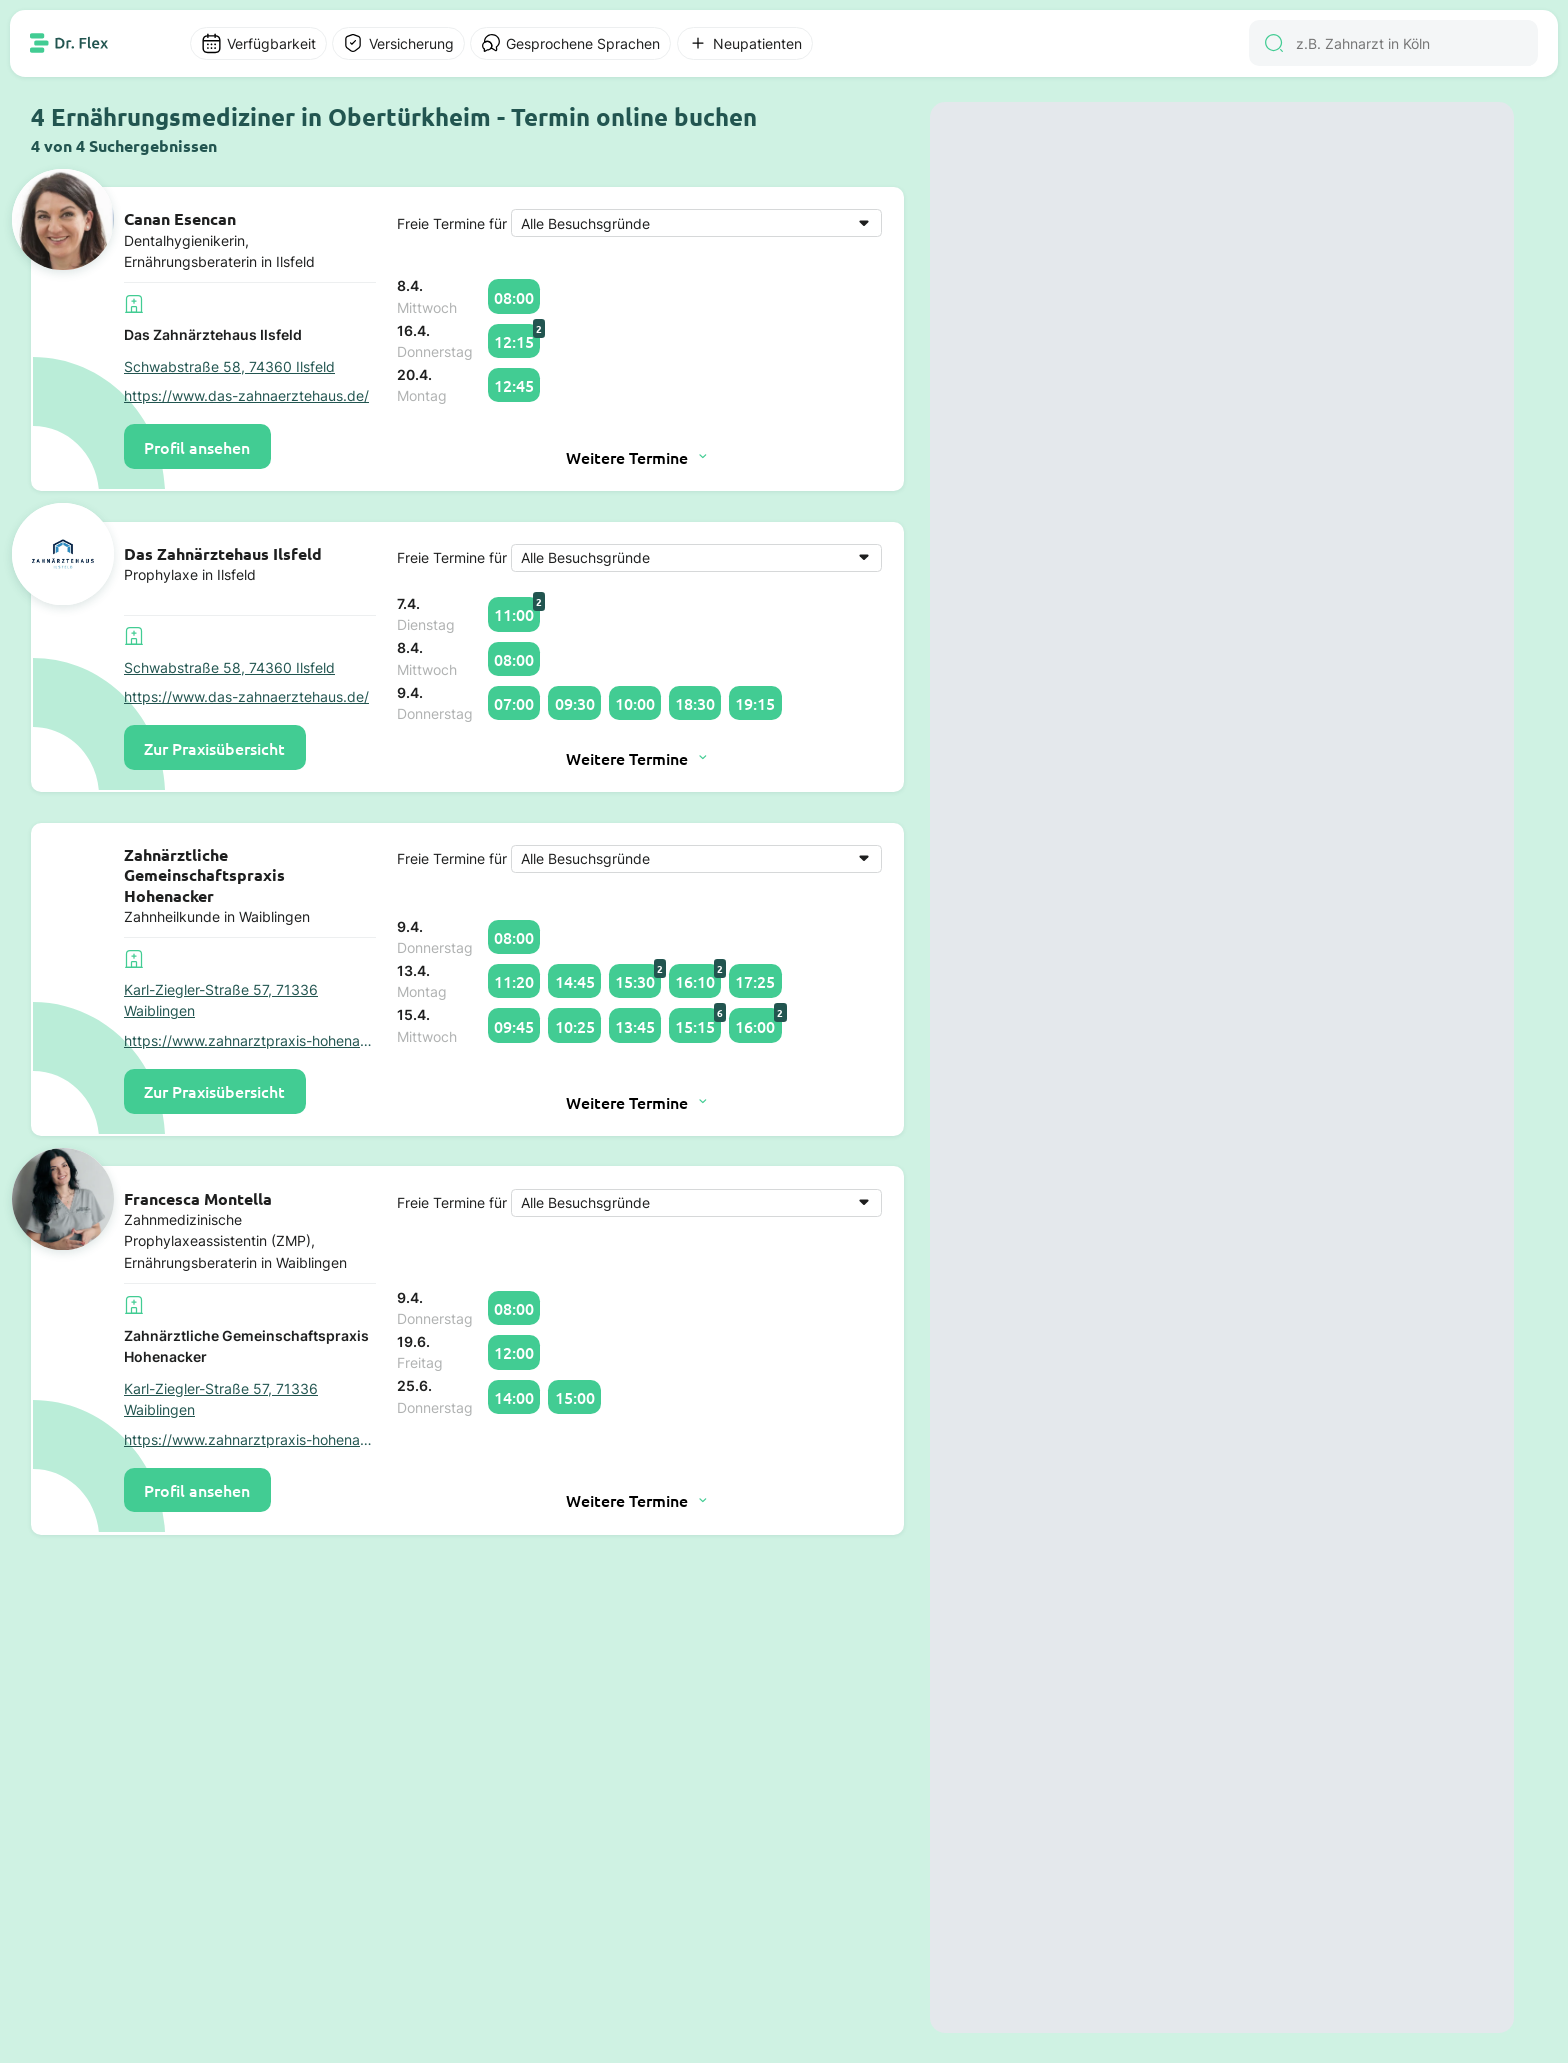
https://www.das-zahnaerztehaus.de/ (246, 395)
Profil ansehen (197, 447)
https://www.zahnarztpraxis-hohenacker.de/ (250, 1040)
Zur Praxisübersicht (214, 748)
